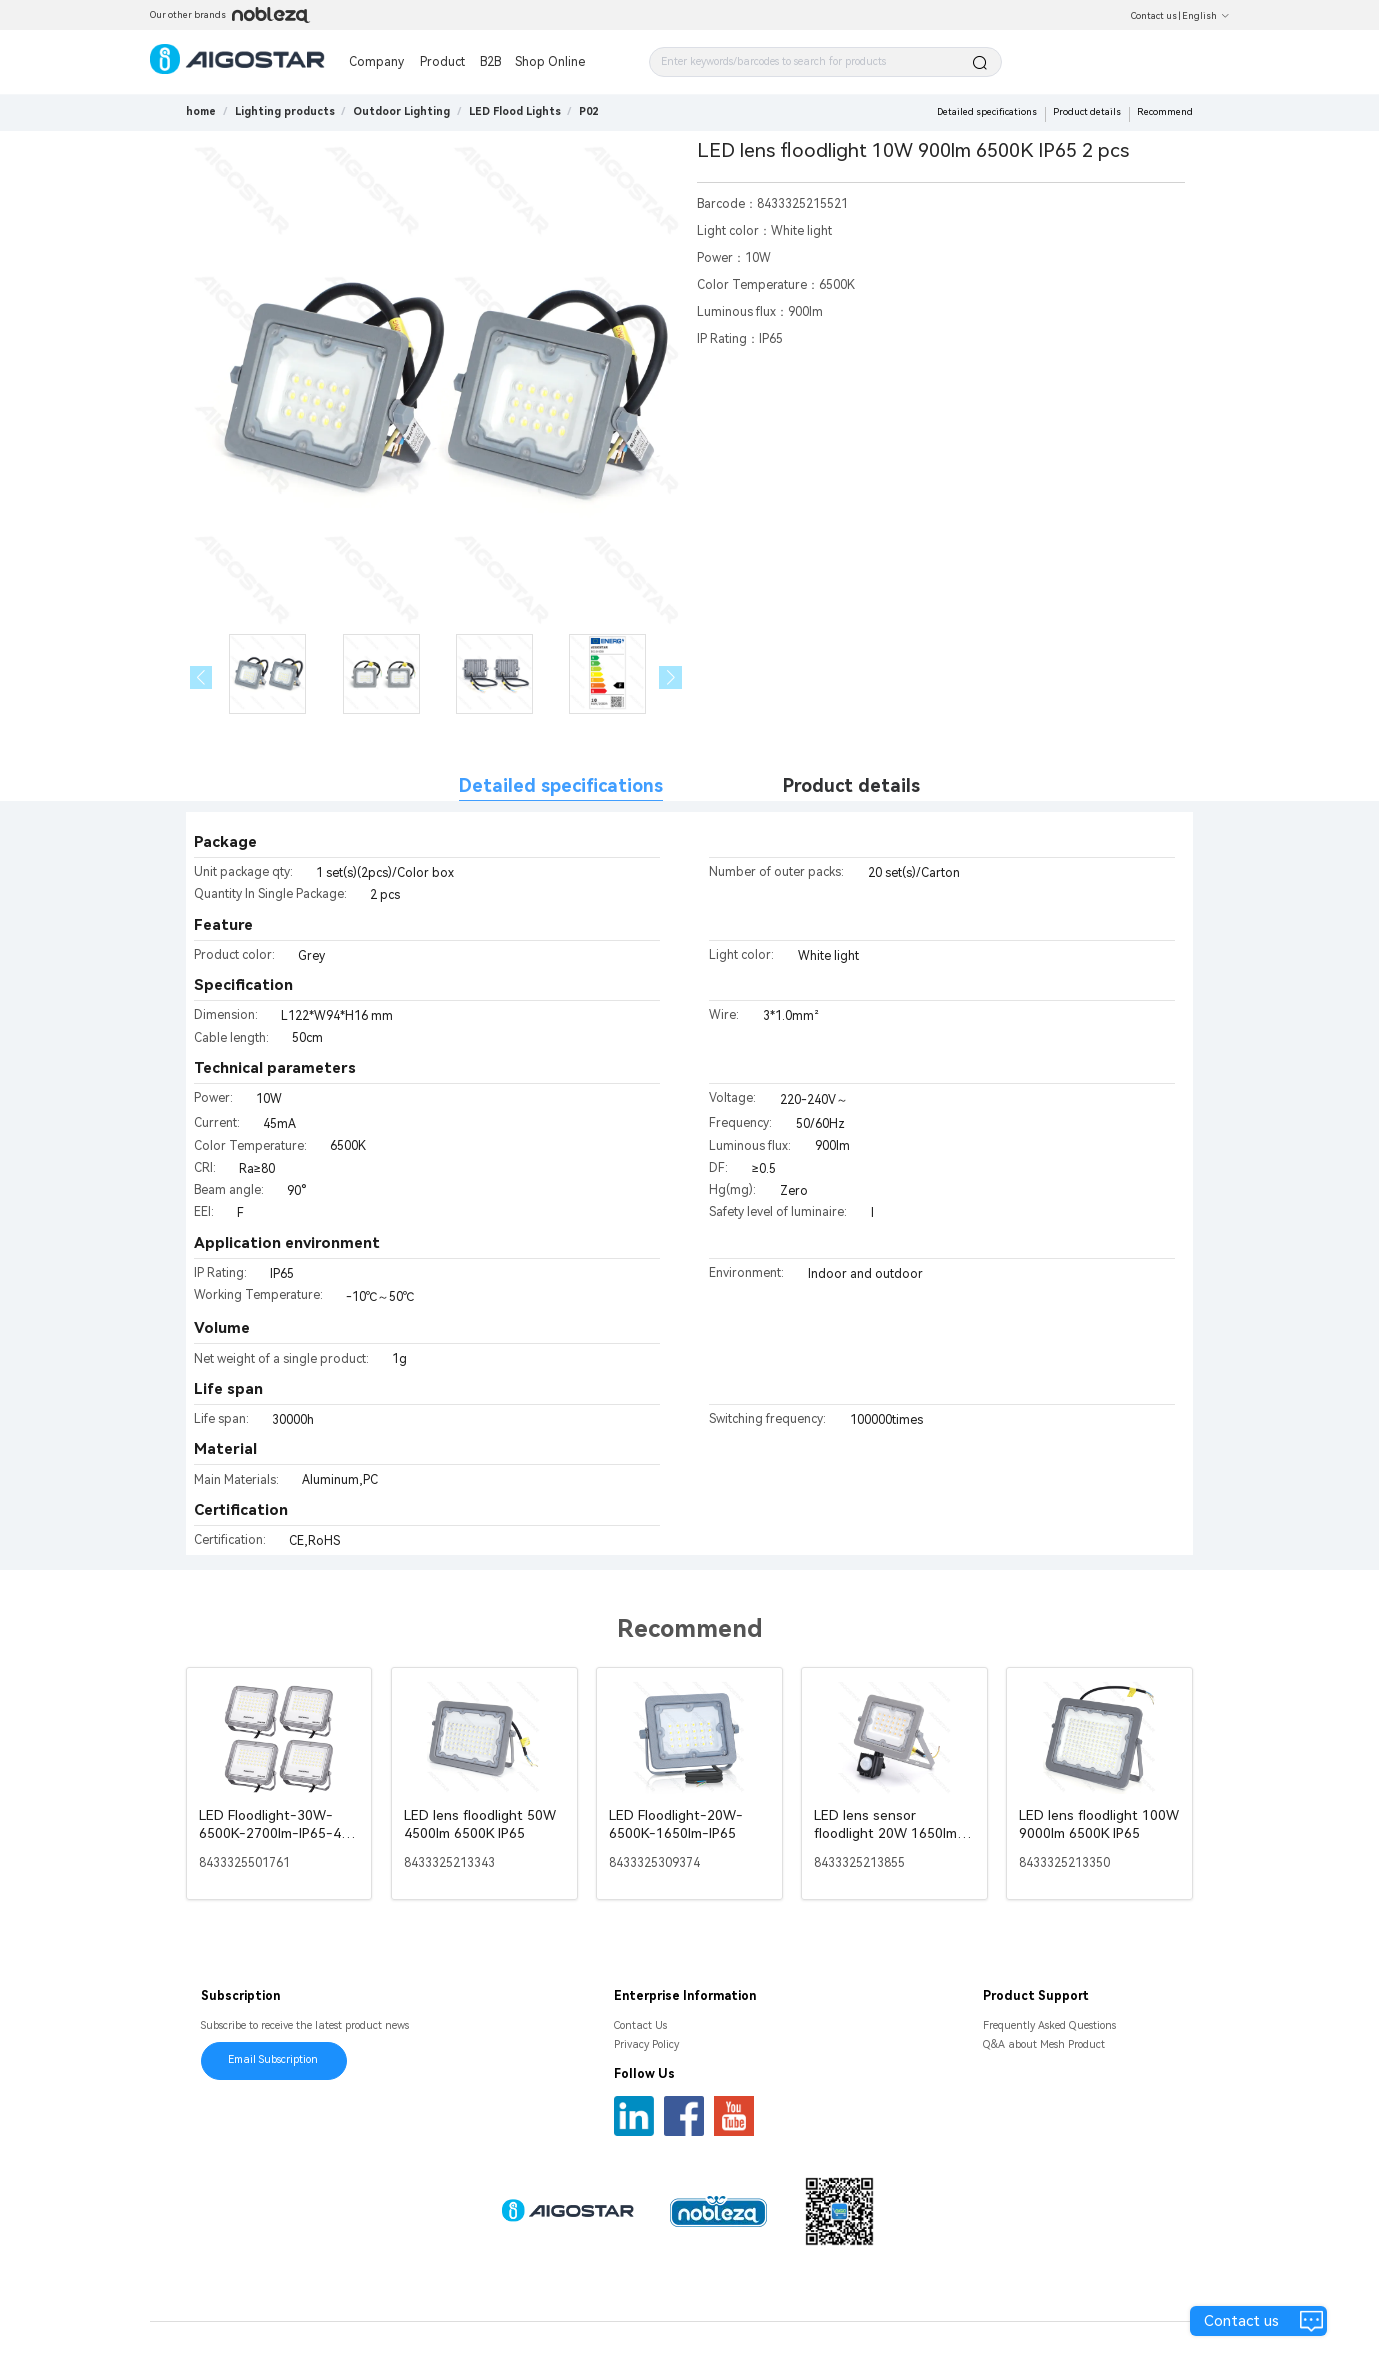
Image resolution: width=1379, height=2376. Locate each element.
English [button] (1206, 16)
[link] (285, 111)
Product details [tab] (851, 785)
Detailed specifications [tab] (561, 785)
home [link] (201, 111)
